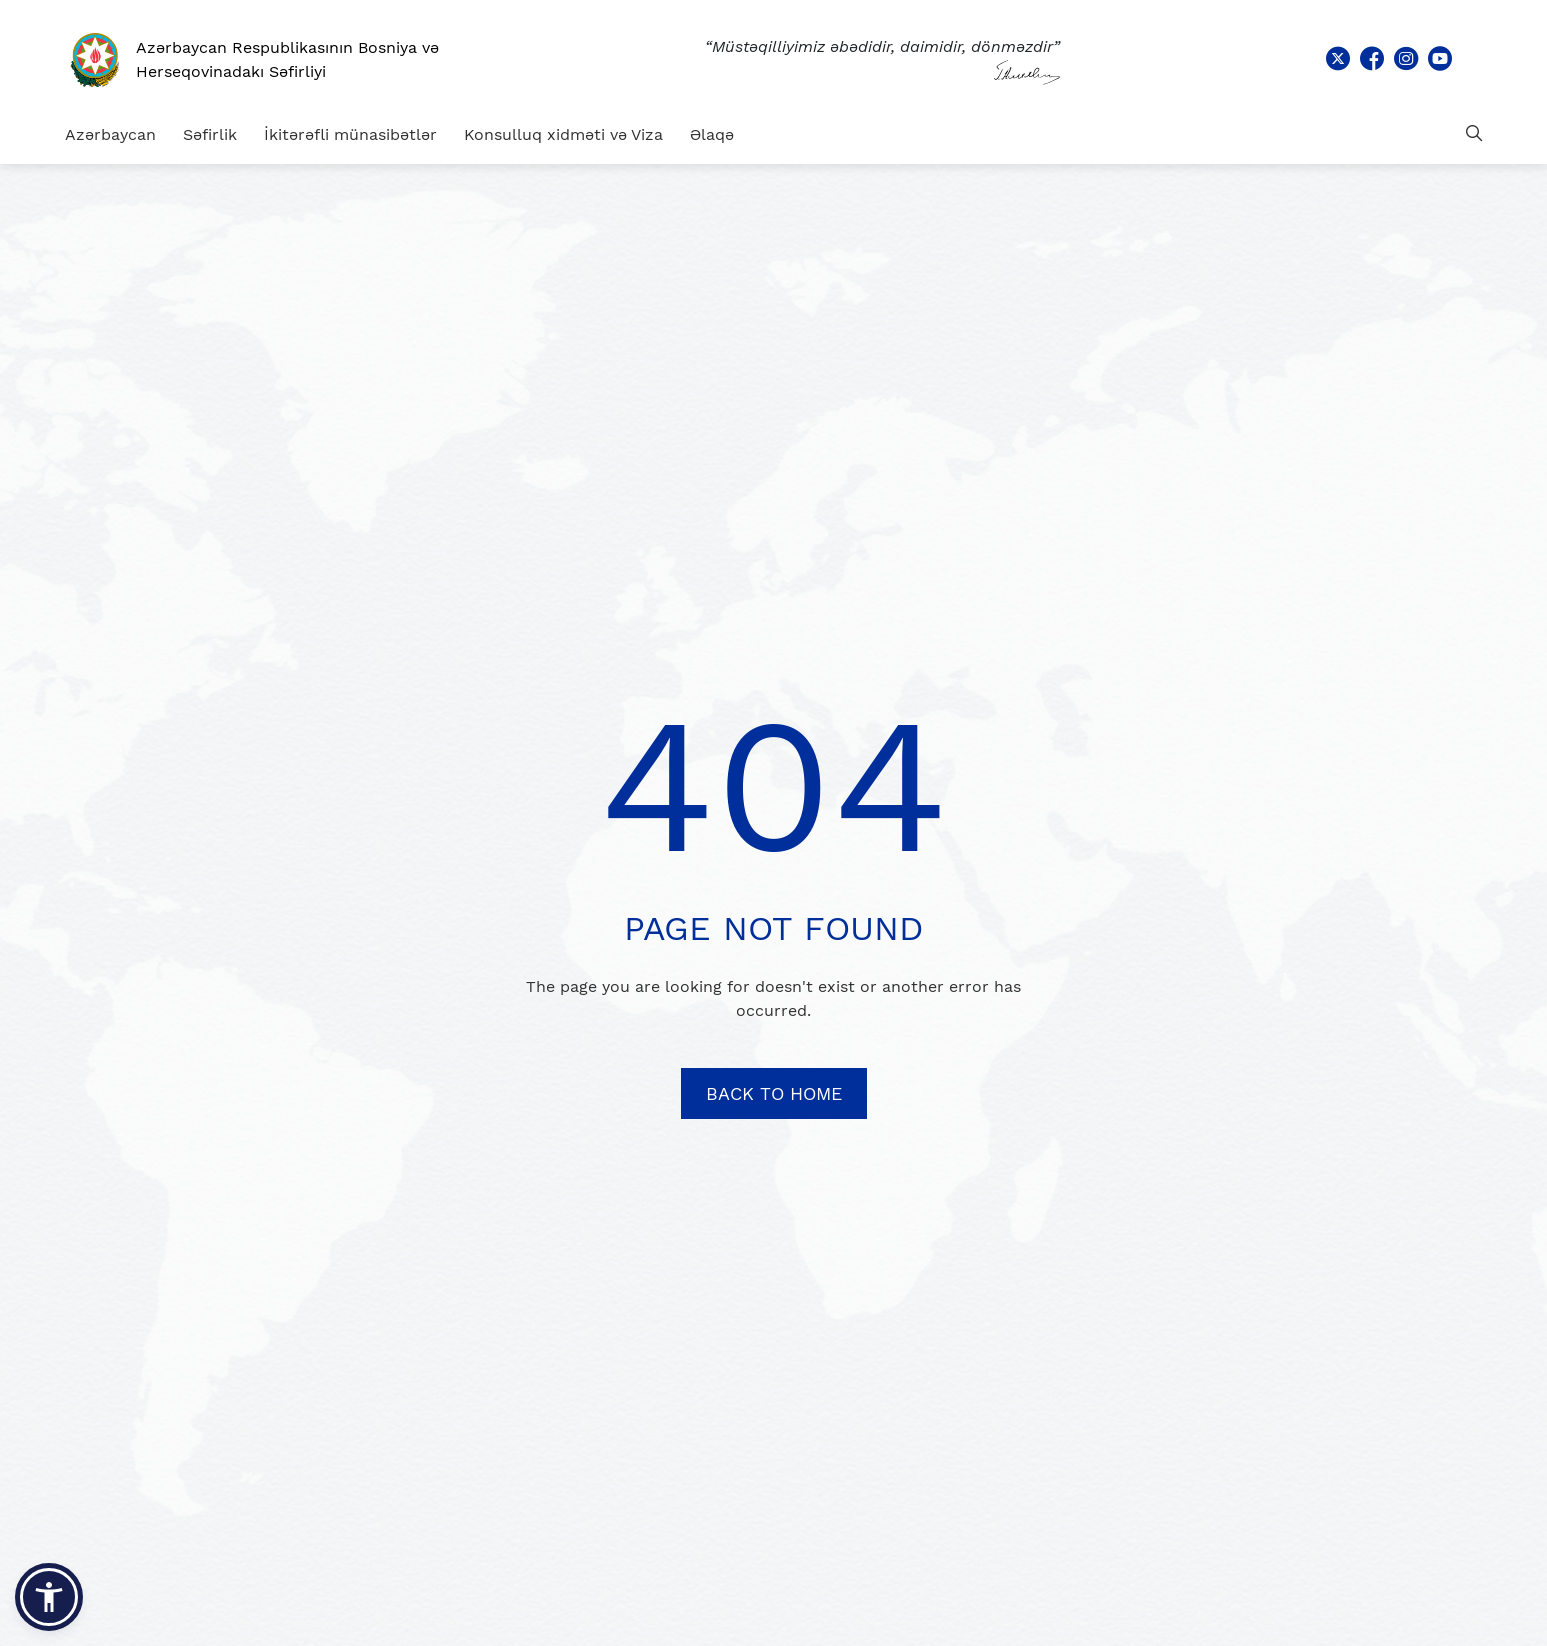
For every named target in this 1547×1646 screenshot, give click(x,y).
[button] (49, 1597)
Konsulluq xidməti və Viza (563, 134)
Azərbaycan (110, 134)
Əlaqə (712, 134)
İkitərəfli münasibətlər (350, 134)
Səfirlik (210, 134)
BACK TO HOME (774, 1093)
